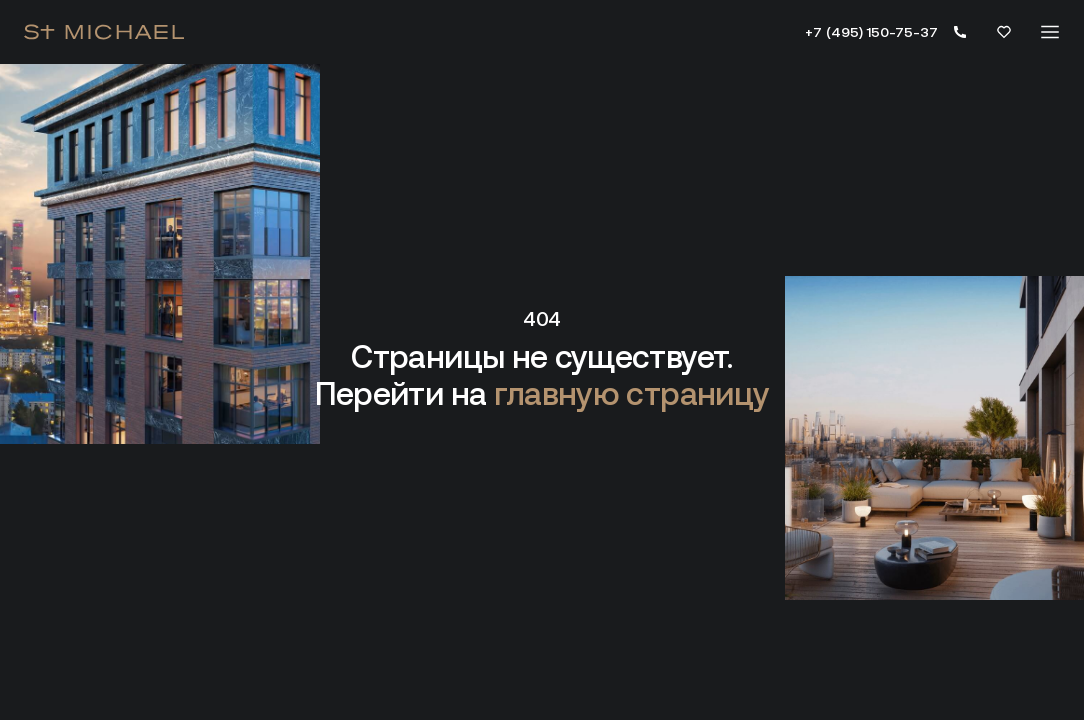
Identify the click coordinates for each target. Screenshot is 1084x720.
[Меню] (1050, 32)
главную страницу (632, 394)
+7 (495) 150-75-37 (871, 32)
